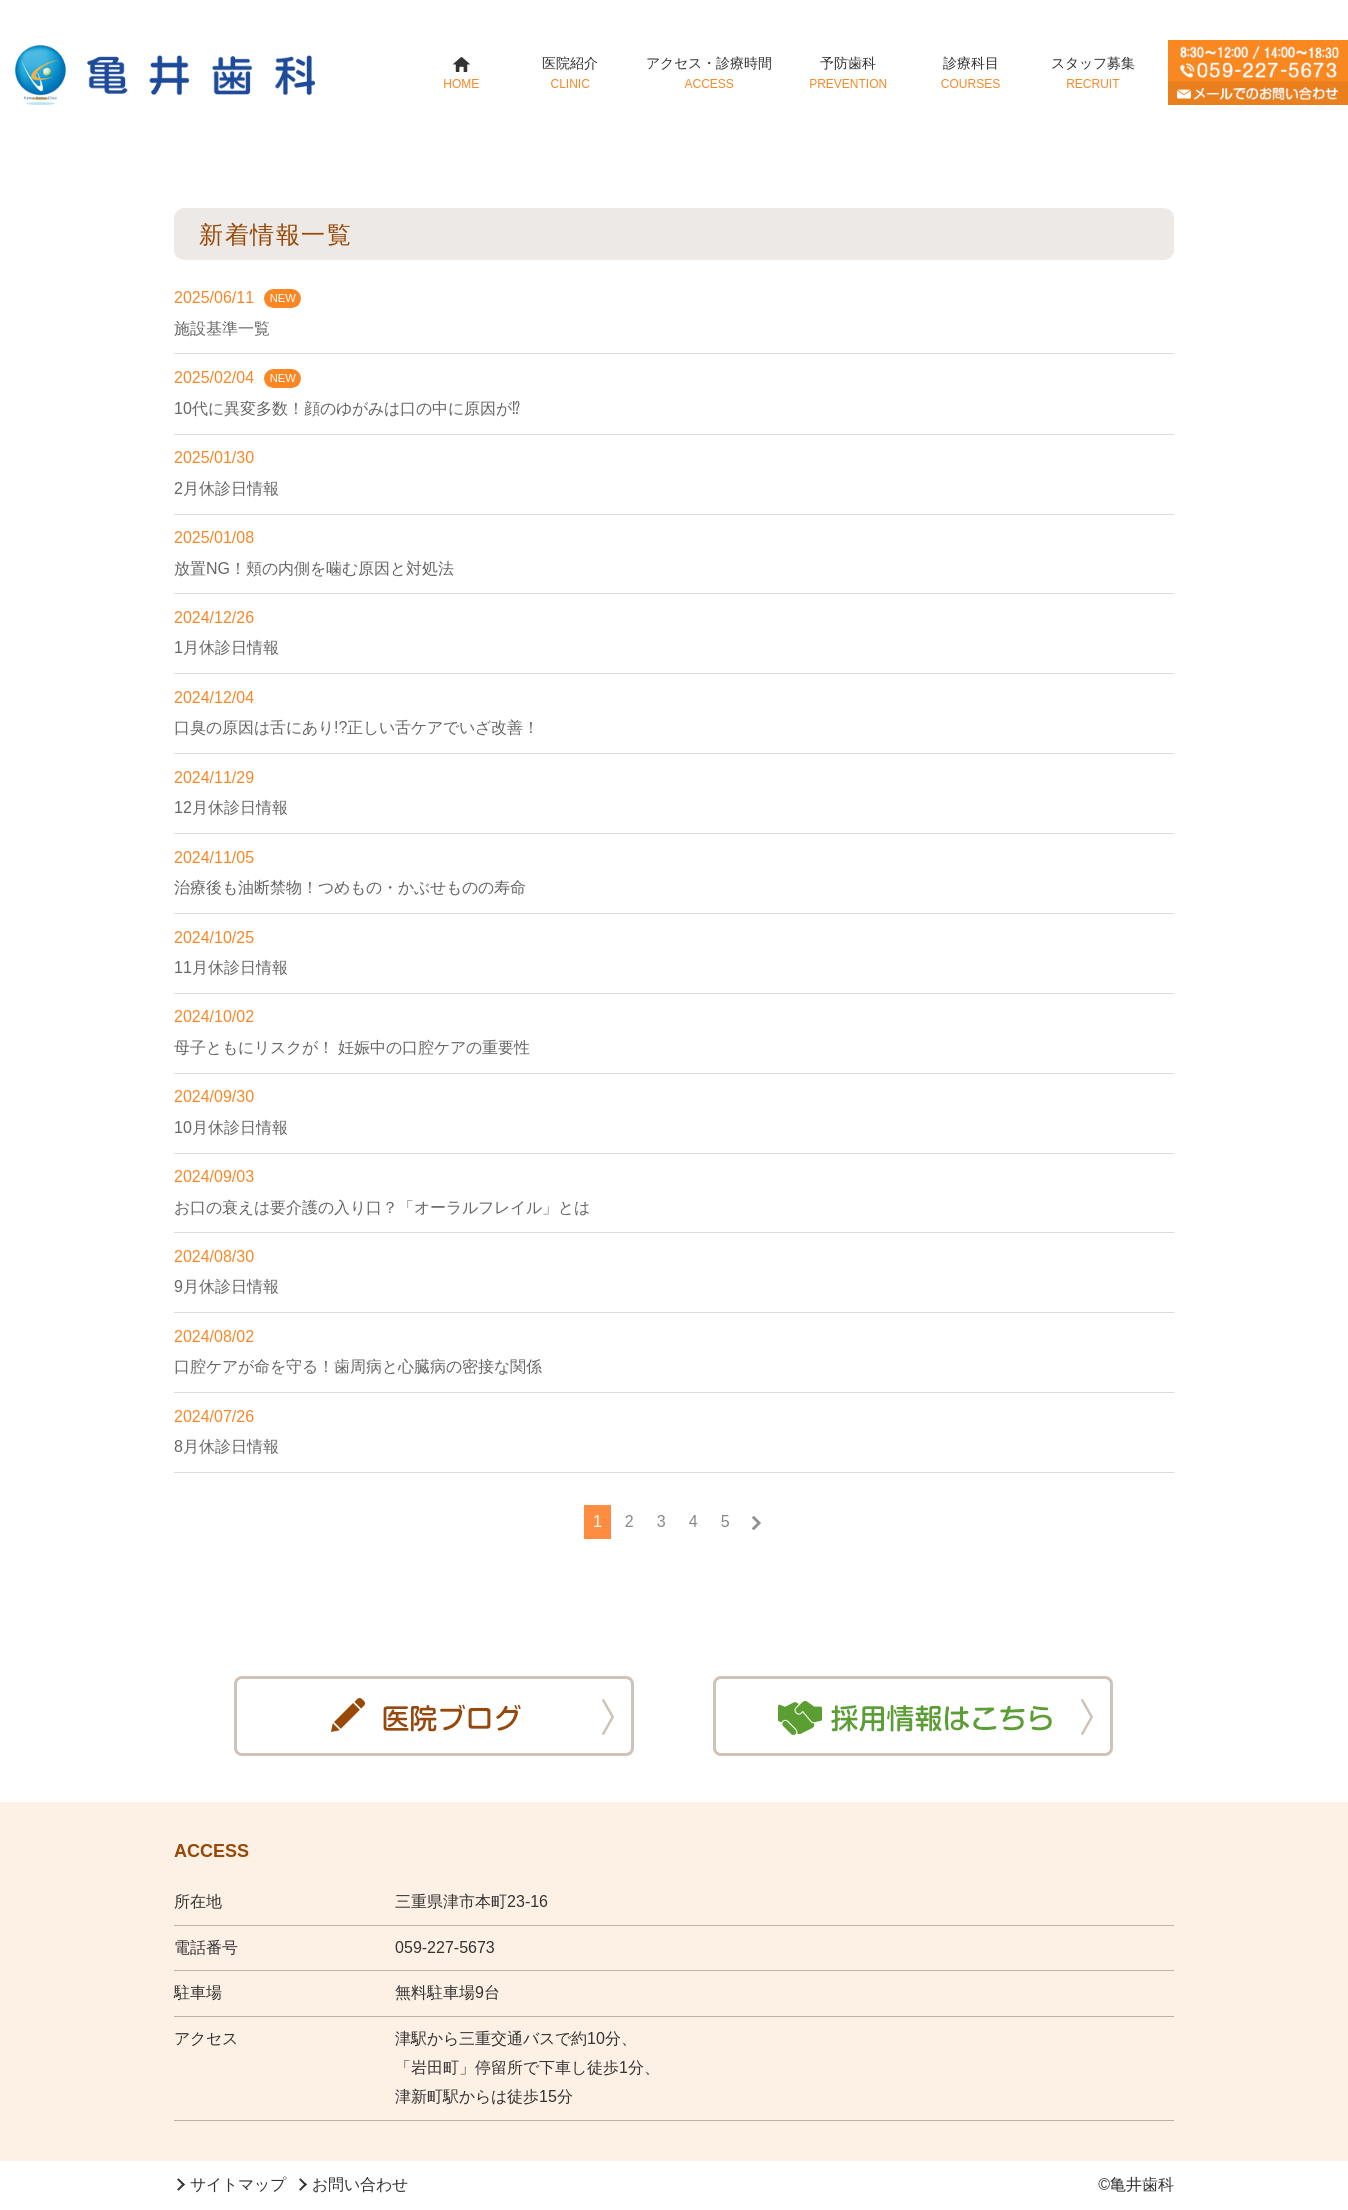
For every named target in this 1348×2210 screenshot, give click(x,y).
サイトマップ (238, 2184)
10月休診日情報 (231, 1127)
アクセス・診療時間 (709, 73)
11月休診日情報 (231, 967)
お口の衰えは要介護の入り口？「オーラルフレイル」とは (382, 1207)
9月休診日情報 (226, 1286)
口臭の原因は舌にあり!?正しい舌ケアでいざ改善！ (356, 727)
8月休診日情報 (226, 1446)
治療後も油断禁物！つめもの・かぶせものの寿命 (350, 887)
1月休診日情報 (226, 647)
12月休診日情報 (231, 807)
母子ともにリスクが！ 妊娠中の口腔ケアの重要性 (352, 1047)
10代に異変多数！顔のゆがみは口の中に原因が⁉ (347, 408)
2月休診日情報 (226, 488)
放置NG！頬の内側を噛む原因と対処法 (314, 568)
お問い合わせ (360, 2184)
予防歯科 (848, 73)
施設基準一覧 (222, 328)
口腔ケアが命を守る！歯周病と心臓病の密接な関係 (358, 1366)
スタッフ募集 (1092, 73)
